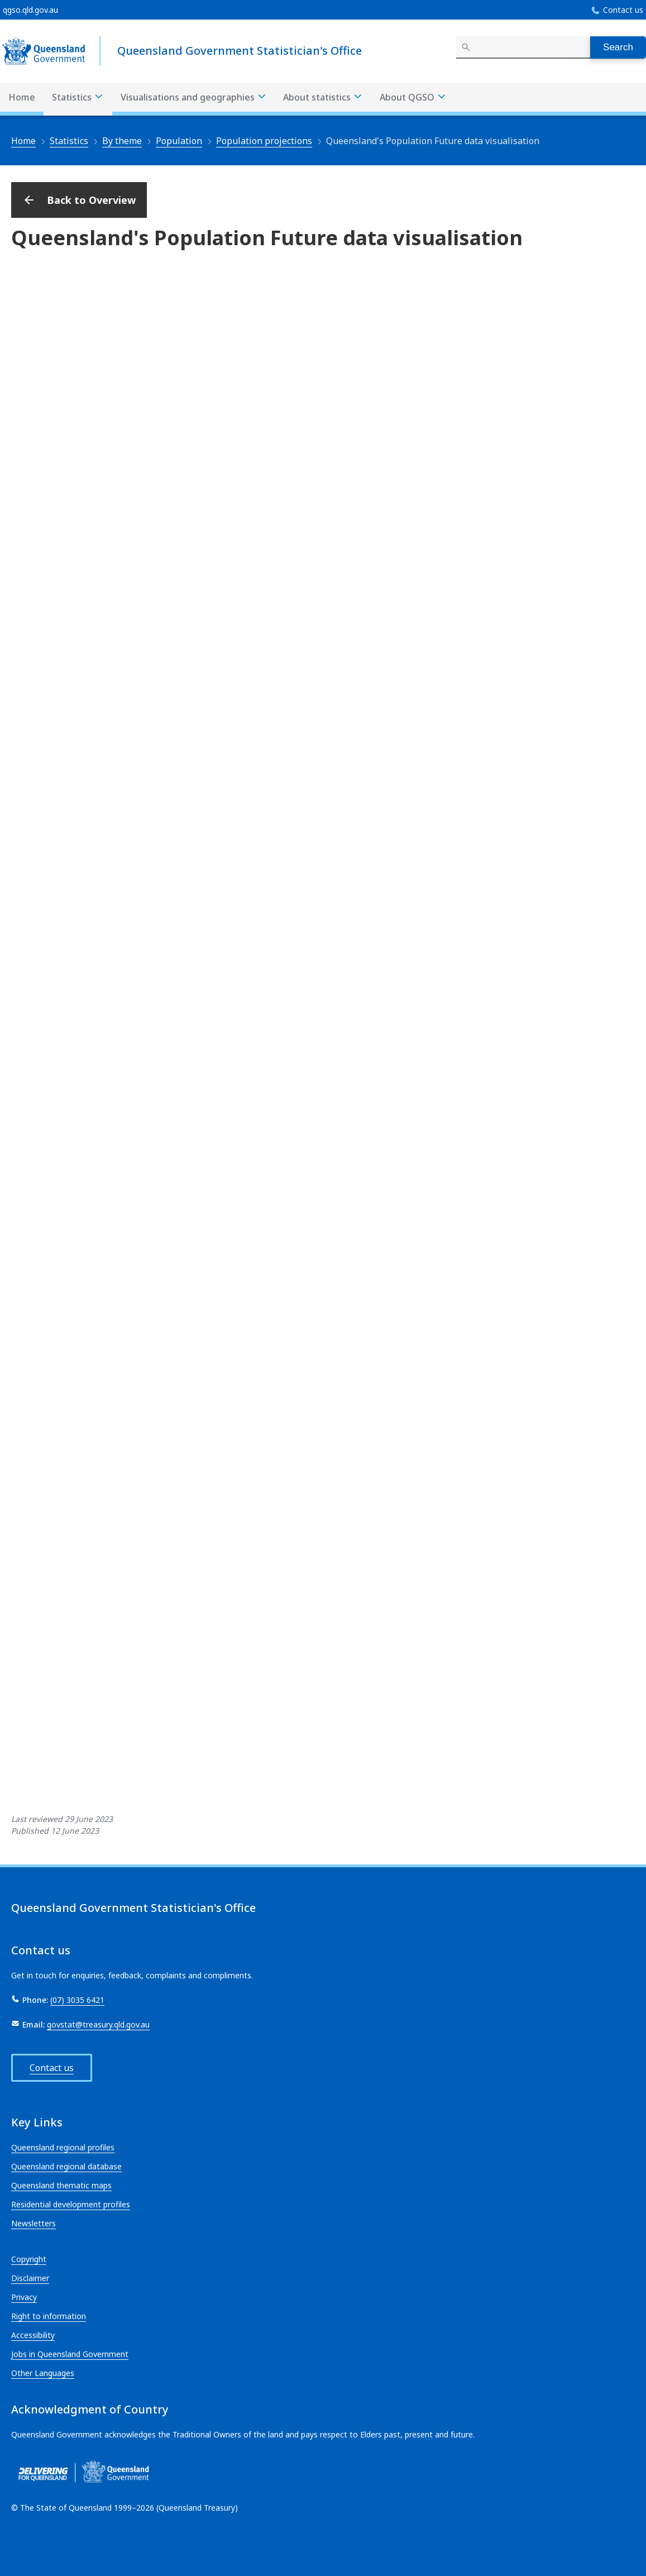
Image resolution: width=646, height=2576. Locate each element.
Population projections (264, 141)
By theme (122, 141)
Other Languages (42, 2373)
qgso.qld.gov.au (30, 9)
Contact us (623, 9)
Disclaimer (30, 2278)
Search (618, 47)
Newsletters (33, 2223)
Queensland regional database (66, 2166)
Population (179, 141)
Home (21, 97)
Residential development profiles (70, 2204)
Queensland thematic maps (61, 2185)
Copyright (28, 2259)
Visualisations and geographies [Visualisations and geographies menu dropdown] (194, 97)
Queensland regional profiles (62, 2147)
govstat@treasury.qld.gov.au (98, 2024)
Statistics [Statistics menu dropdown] (78, 97)
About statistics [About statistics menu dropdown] (323, 97)
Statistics (69, 141)
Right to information (48, 2316)
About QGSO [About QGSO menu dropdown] (413, 97)
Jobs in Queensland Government (69, 2354)
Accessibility (33, 2335)
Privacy (24, 2297)
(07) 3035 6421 (77, 2000)
